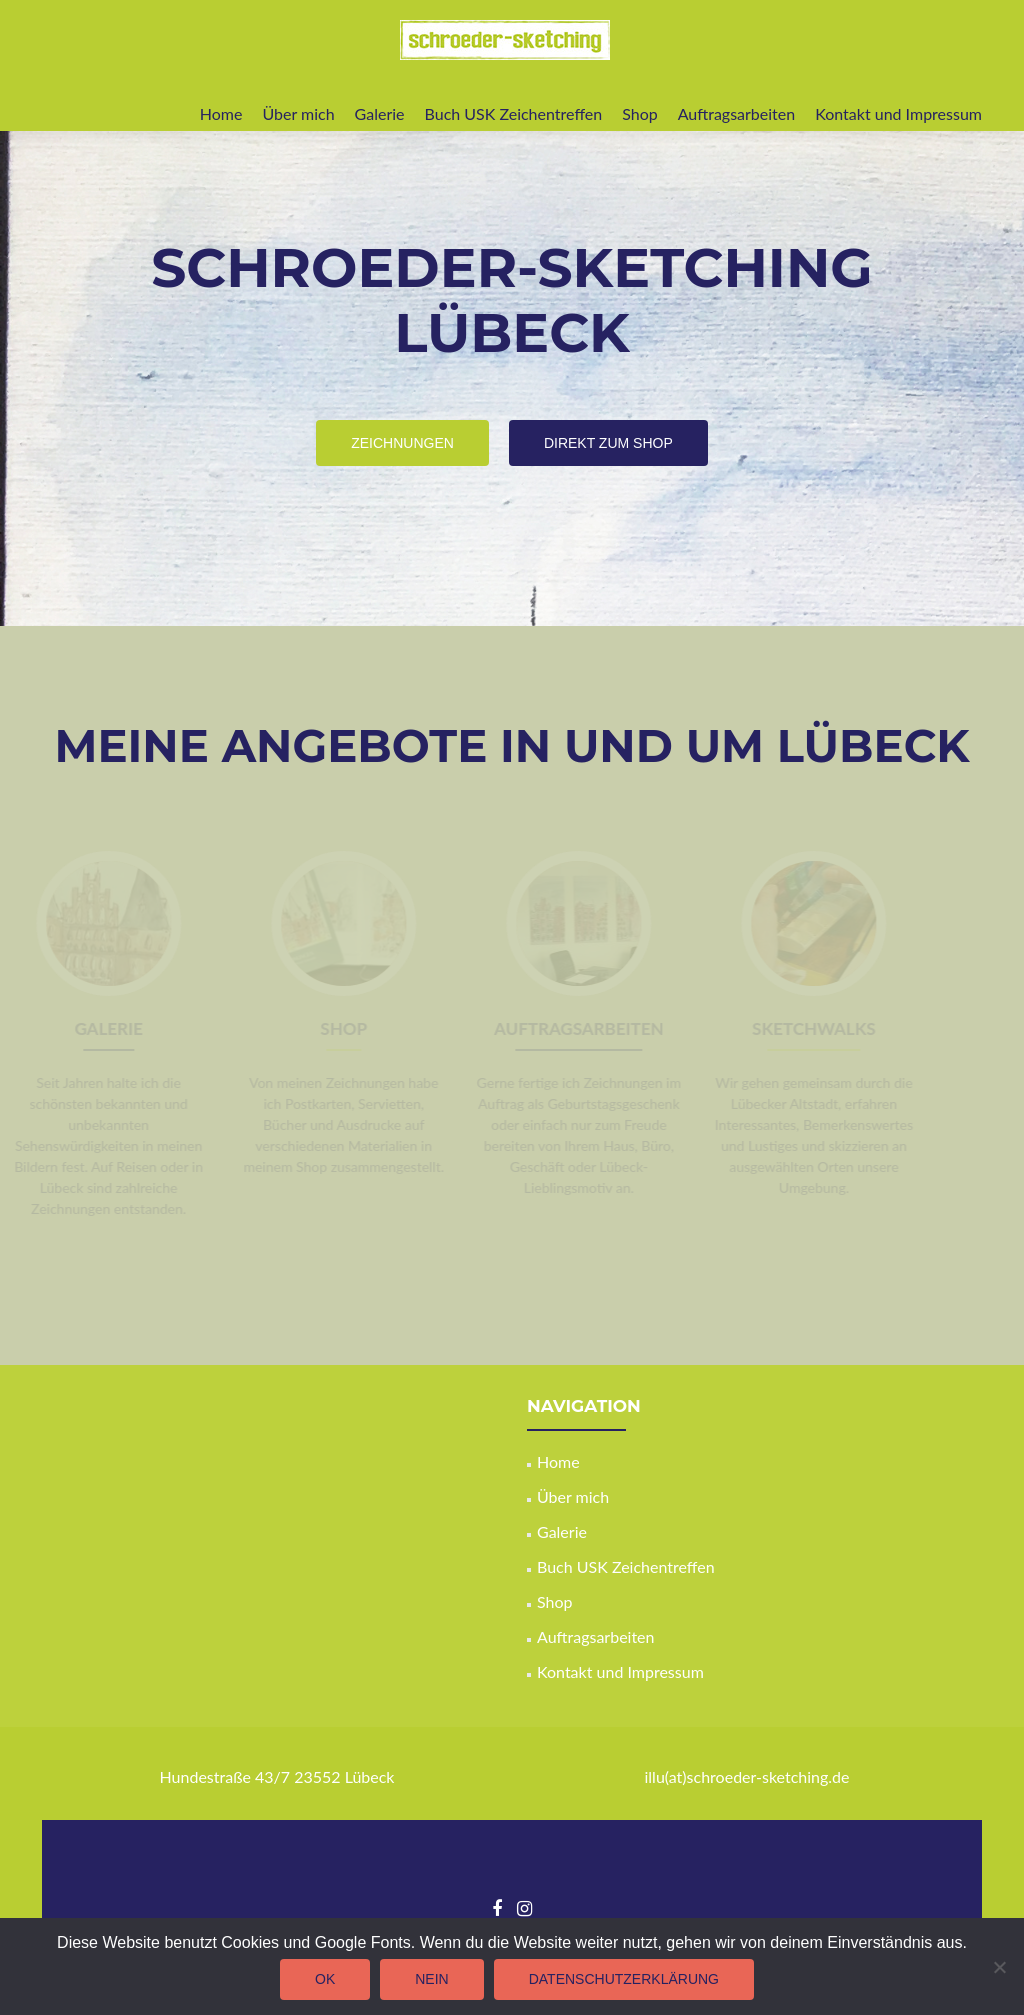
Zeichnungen (408, 441)
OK (325, 1979)
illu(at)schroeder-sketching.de (746, 1776)
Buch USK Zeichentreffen (514, 113)
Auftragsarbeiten (737, 113)
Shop (640, 113)
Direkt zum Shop (616, 441)
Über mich (298, 113)
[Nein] (999, 1967)
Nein (431, 1979)
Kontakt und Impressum (898, 113)
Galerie (380, 113)
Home (221, 113)
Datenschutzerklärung (624, 1979)
